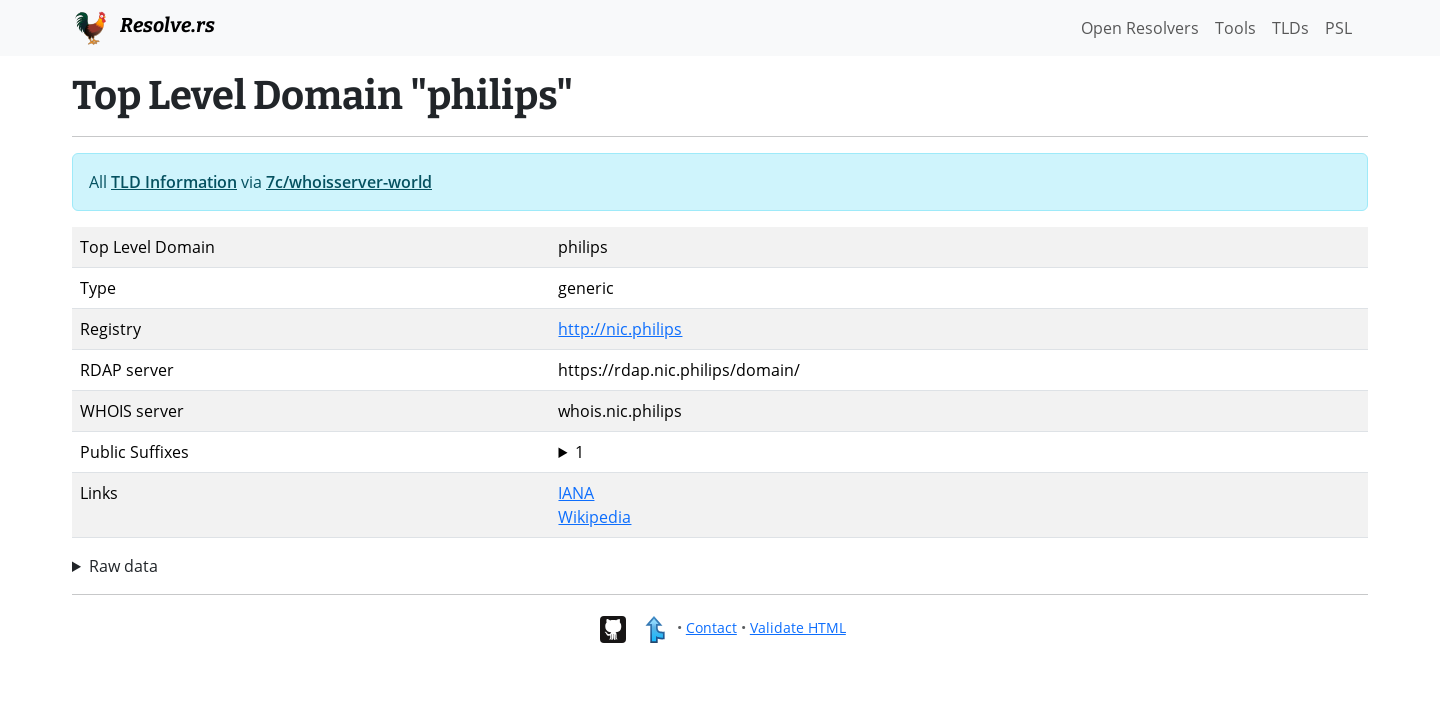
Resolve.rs (143, 26)
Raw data (123, 566)
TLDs (1290, 28)
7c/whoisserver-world (349, 182)
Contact (711, 627)
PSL (1338, 28)
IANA (576, 493)
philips (959, 452)
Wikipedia (594, 517)
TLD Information (174, 182)
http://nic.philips (620, 329)
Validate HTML (798, 627)
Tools (1235, 28)
